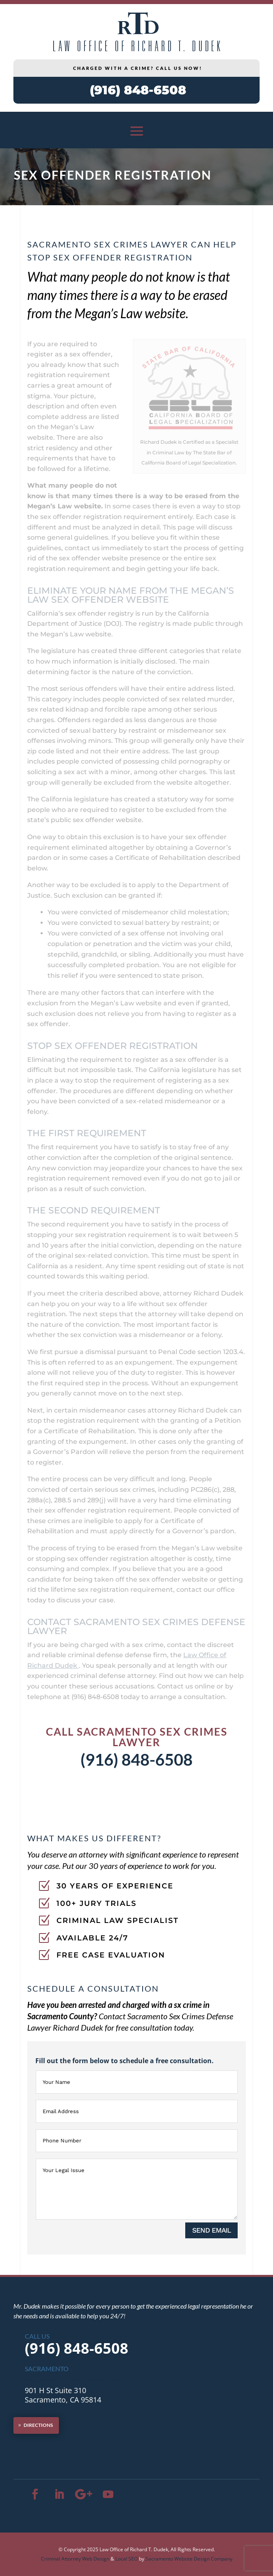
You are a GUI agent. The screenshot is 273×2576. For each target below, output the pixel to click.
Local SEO (126, 2558)
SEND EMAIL (211, 2230)
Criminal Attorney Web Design (75, 2558)
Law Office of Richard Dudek (73, 2380)
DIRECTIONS (38, 2425)
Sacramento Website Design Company (188, 2558)
